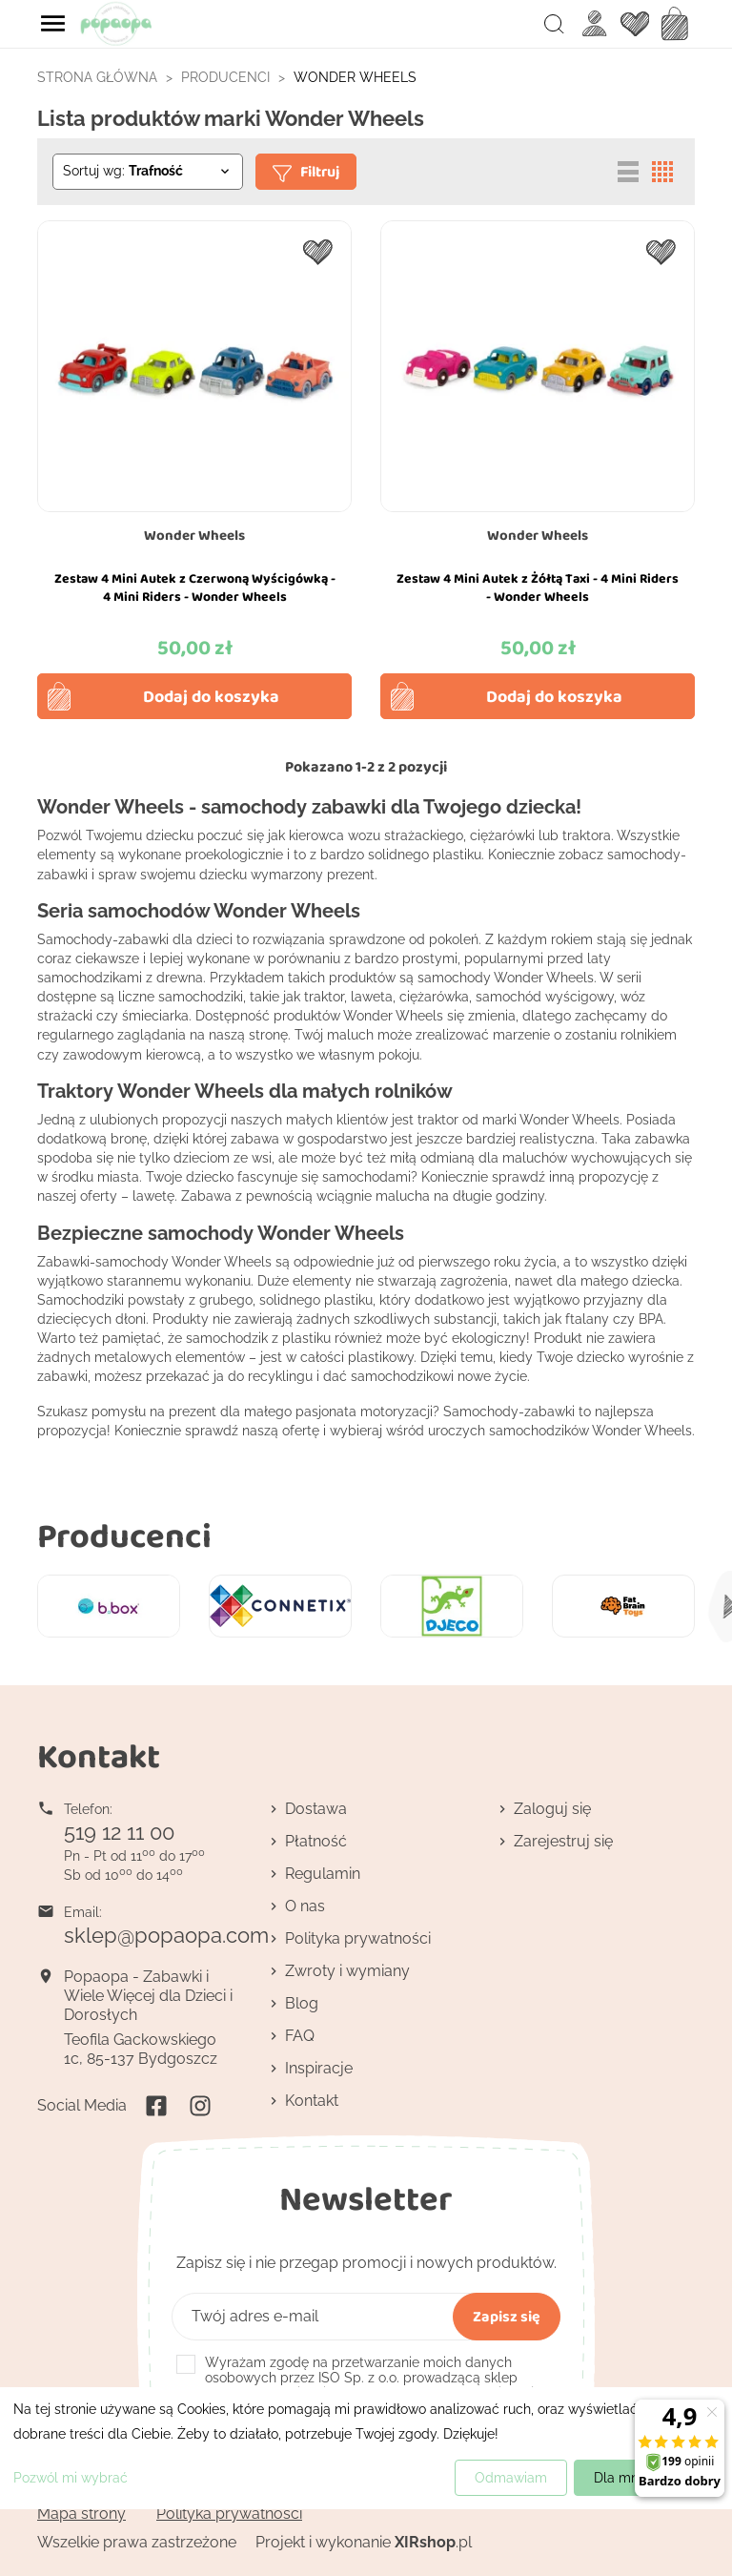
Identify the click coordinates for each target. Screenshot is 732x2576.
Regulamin (322, 1874)
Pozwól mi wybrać (70, 2477)
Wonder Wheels (194, 535)
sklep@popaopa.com (166, 1935)
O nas (305, 1906)
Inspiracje (319, 2068)
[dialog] (366, 2448)
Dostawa (316, 1809)
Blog (301, 2003)
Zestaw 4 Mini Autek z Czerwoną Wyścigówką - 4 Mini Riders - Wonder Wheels (195, 587)
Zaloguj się (552, 1809)
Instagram (200, 2106)
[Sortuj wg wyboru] (147, 172)
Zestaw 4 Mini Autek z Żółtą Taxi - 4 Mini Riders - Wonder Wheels (537, 587)
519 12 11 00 (119, 1832)
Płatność (316, 1841)
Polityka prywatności (358, 1938)
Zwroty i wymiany (347, 1971)
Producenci (124, 1535)
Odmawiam (511, 2477)
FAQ (300, 2036)
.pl (433, 2542)
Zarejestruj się (563, 1841)
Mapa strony (81, 2513)
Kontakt (311, 2101)
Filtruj (306, 171)
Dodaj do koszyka (211, 696)
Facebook (156, 2106)
